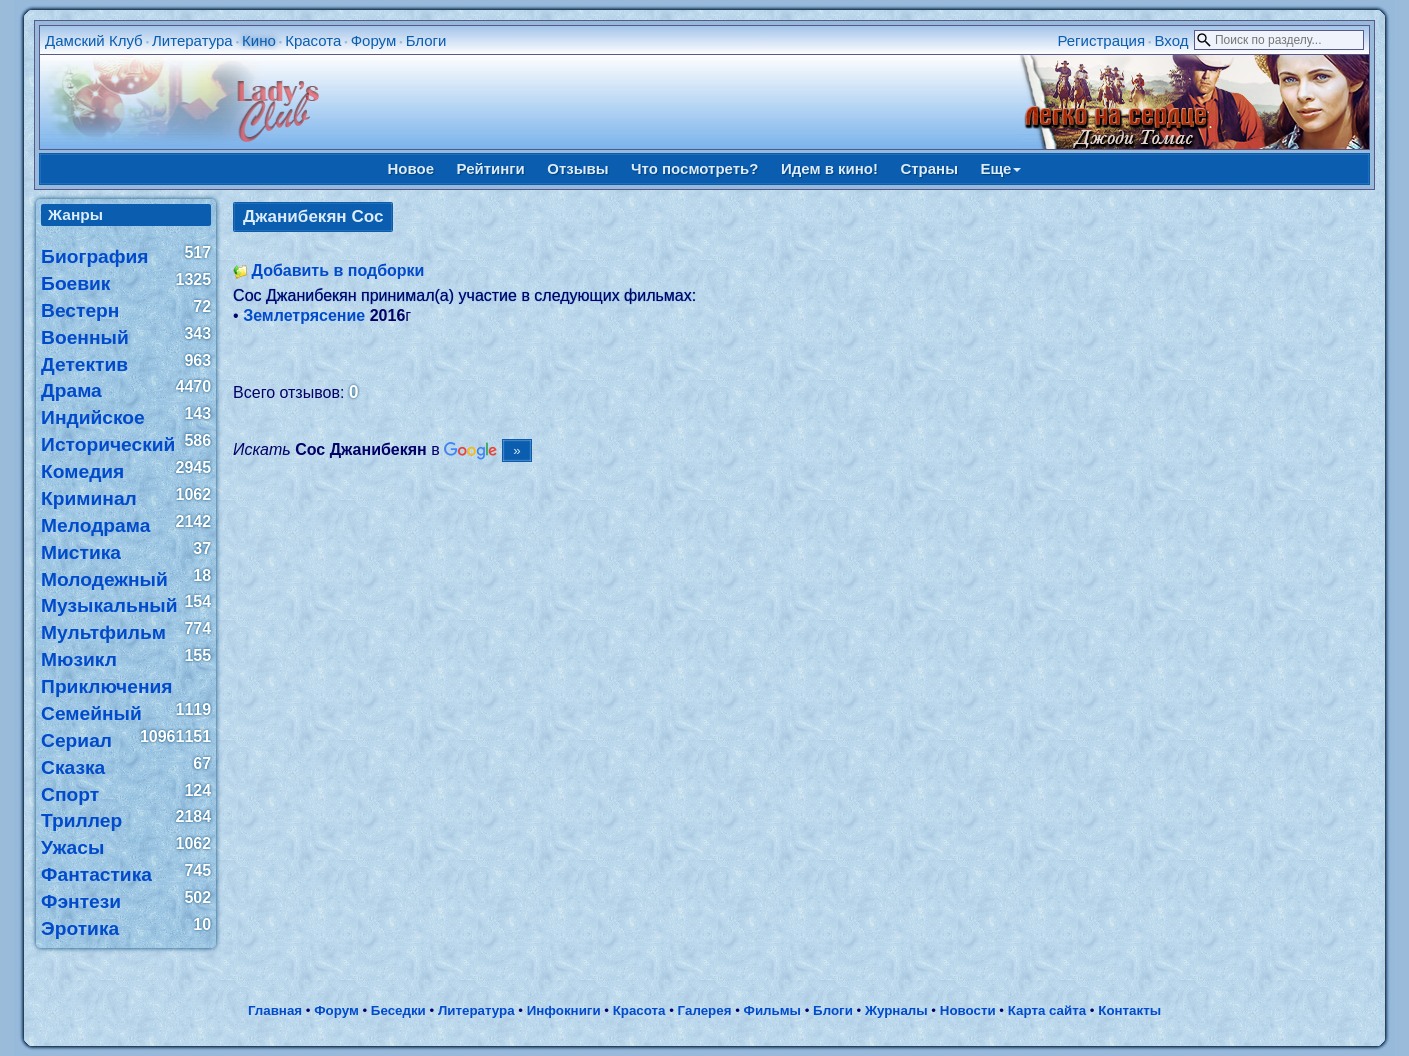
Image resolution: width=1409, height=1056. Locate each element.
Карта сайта (1047, 1010)
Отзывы (577, 168)
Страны (929, 168)
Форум (374, 40)
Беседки (398, 1010)
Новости (968, 1010)
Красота (313, 40)
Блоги (426, 40)
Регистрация (1101, 40)
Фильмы (772, 1010)
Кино (259, 40)
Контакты (1129, 1010)
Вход (1171, 40)
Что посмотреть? (694, 168)
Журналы (896, 1010)
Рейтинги (491, 168)
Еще (1000, 168)
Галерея (705, 1010)
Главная (275, 1010)
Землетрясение (304, 315)
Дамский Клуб (94, 40)
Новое (411, 168)
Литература (192, 40)
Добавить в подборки (338, 270)
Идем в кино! (829, 168)
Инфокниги (564, 1010)
